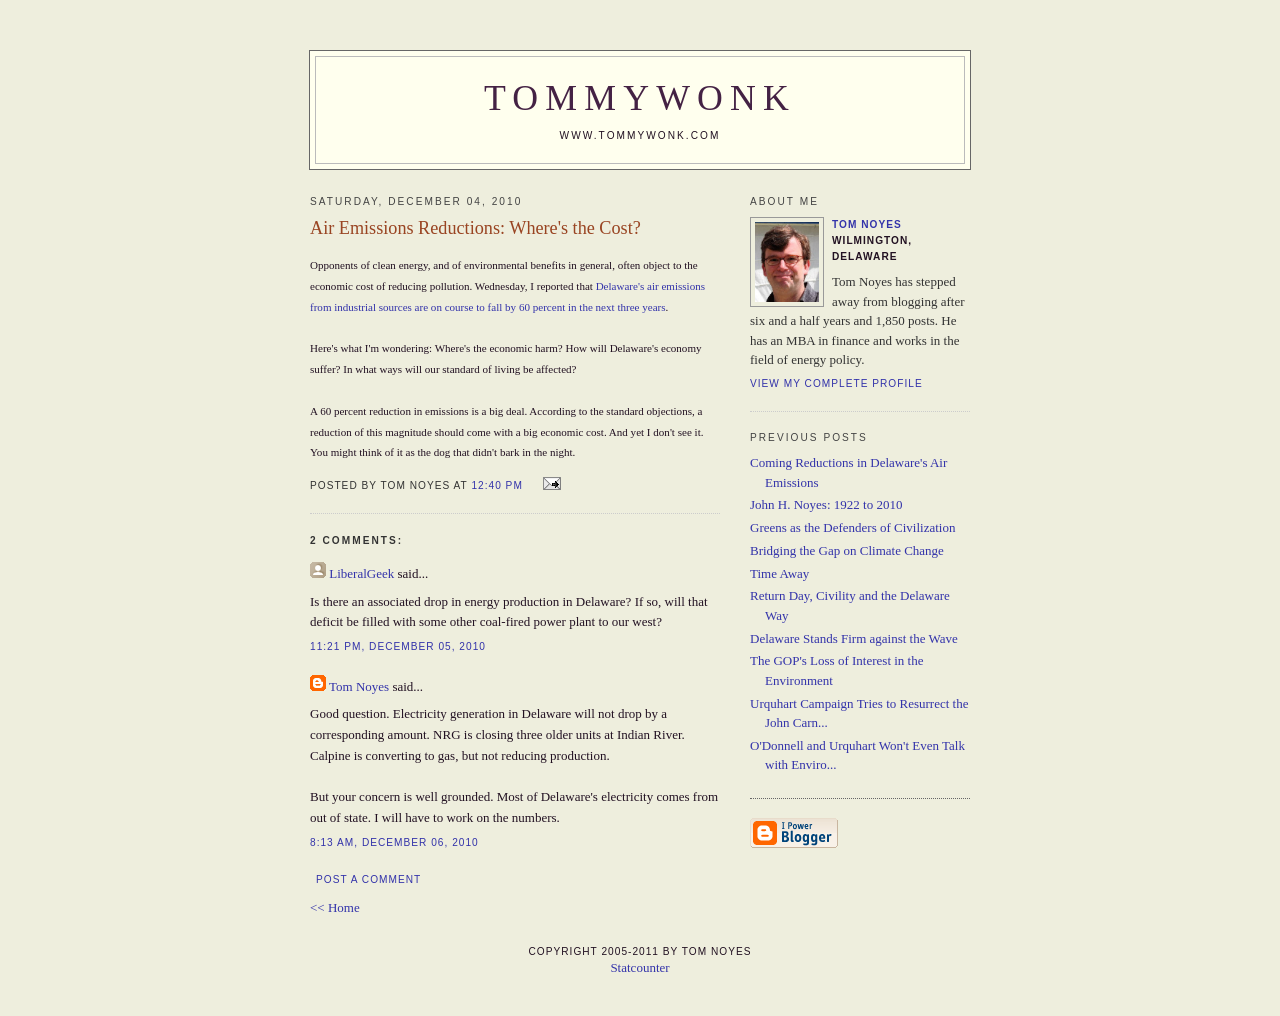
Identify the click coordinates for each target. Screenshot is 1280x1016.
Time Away (779, 573)
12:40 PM (496, 485)
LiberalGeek (361, 573)
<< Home (335, 907)
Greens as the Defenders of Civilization (852, 527)
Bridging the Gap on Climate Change (847, 550)
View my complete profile (836, 383)
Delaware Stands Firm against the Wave (854, 638)
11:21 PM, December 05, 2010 (398, 646)
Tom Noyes (359, 686)
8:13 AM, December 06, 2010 (394, 842)
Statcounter (639, 967)
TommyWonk (640, 98)
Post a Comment (368, 879)
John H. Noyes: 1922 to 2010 (826, 504)
